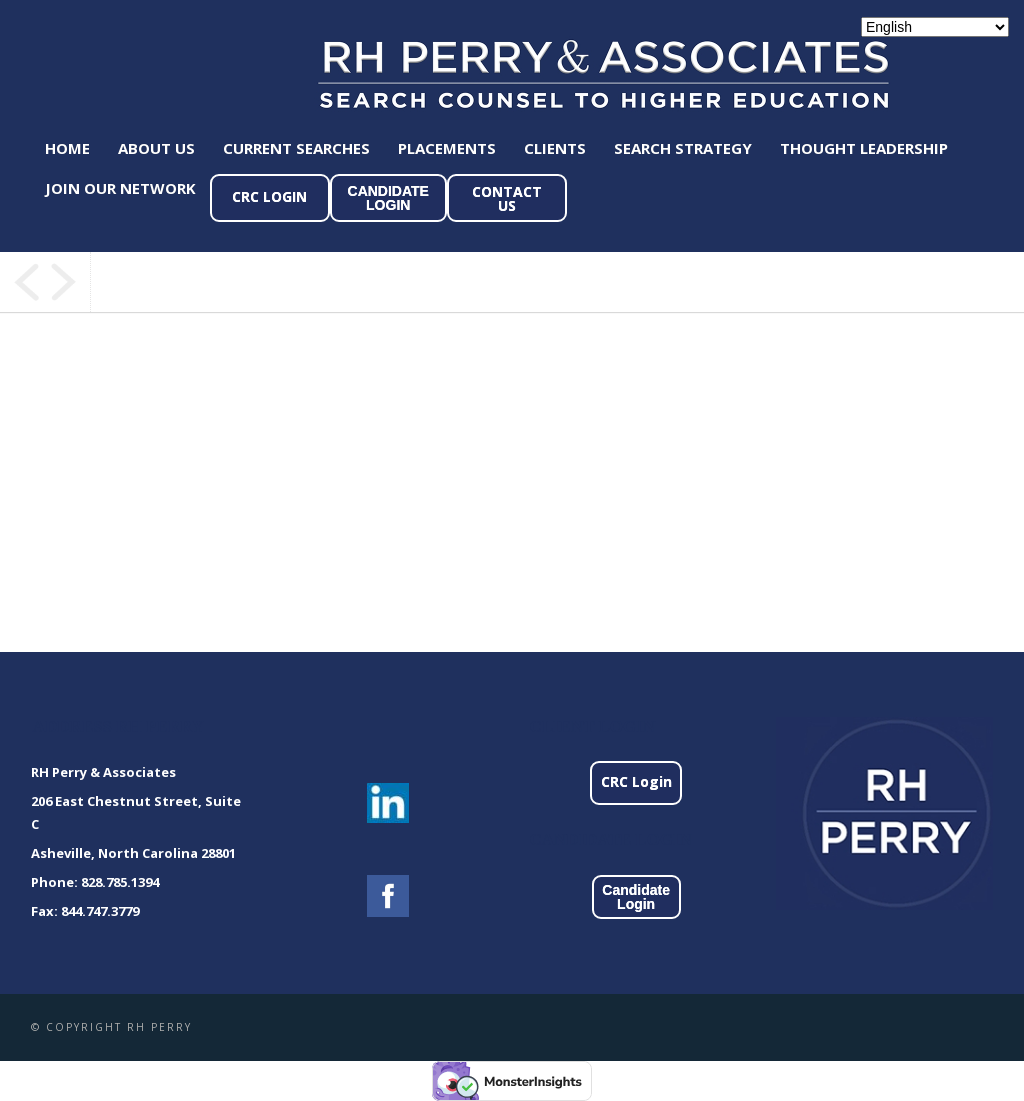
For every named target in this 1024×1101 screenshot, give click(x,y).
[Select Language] (935, 27)
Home (67, 148)
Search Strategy (683, 148)
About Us (156, 148)
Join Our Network (120, 188)
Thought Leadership (864, 148)
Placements (447, 148)
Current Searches (296, 148)
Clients (555, 148)
